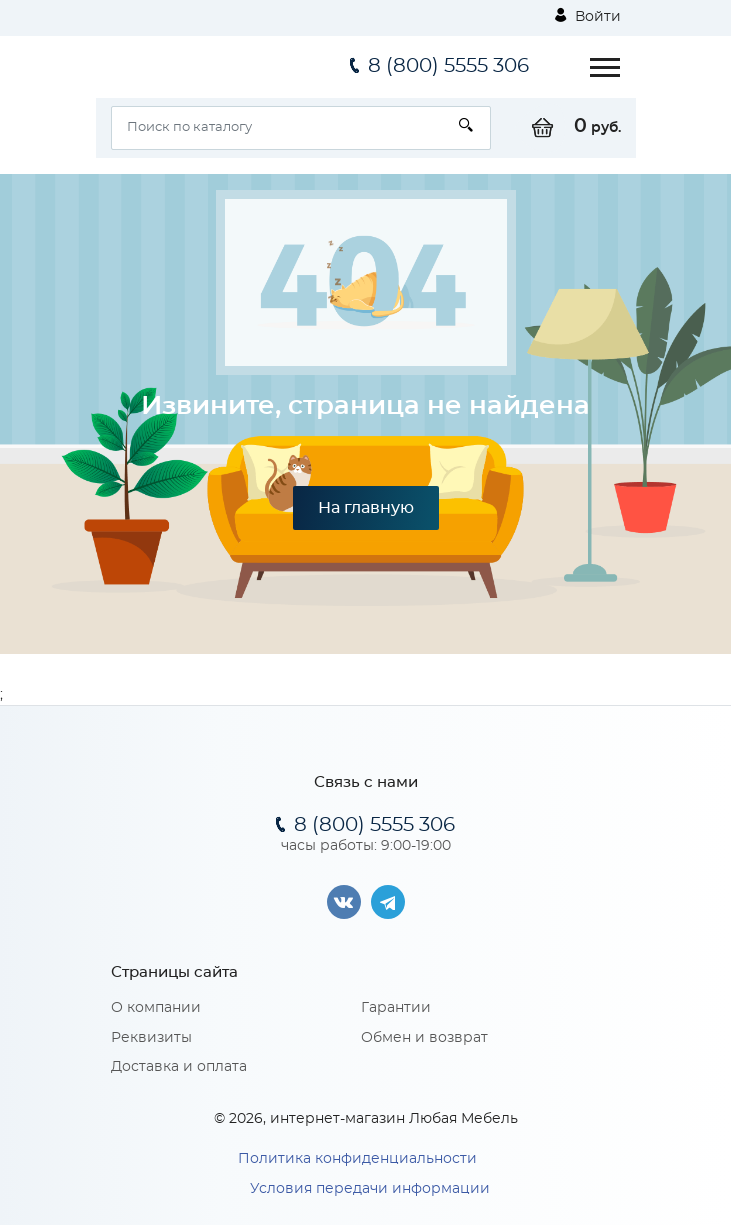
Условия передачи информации (370, 1189)
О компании (156, 1008)
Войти (588, 16)
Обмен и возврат (424, 1038)
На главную (366, 508)
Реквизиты (151, 1038)
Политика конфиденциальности (357, 1159)
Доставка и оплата (179, 1067)
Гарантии (396, 1008)
